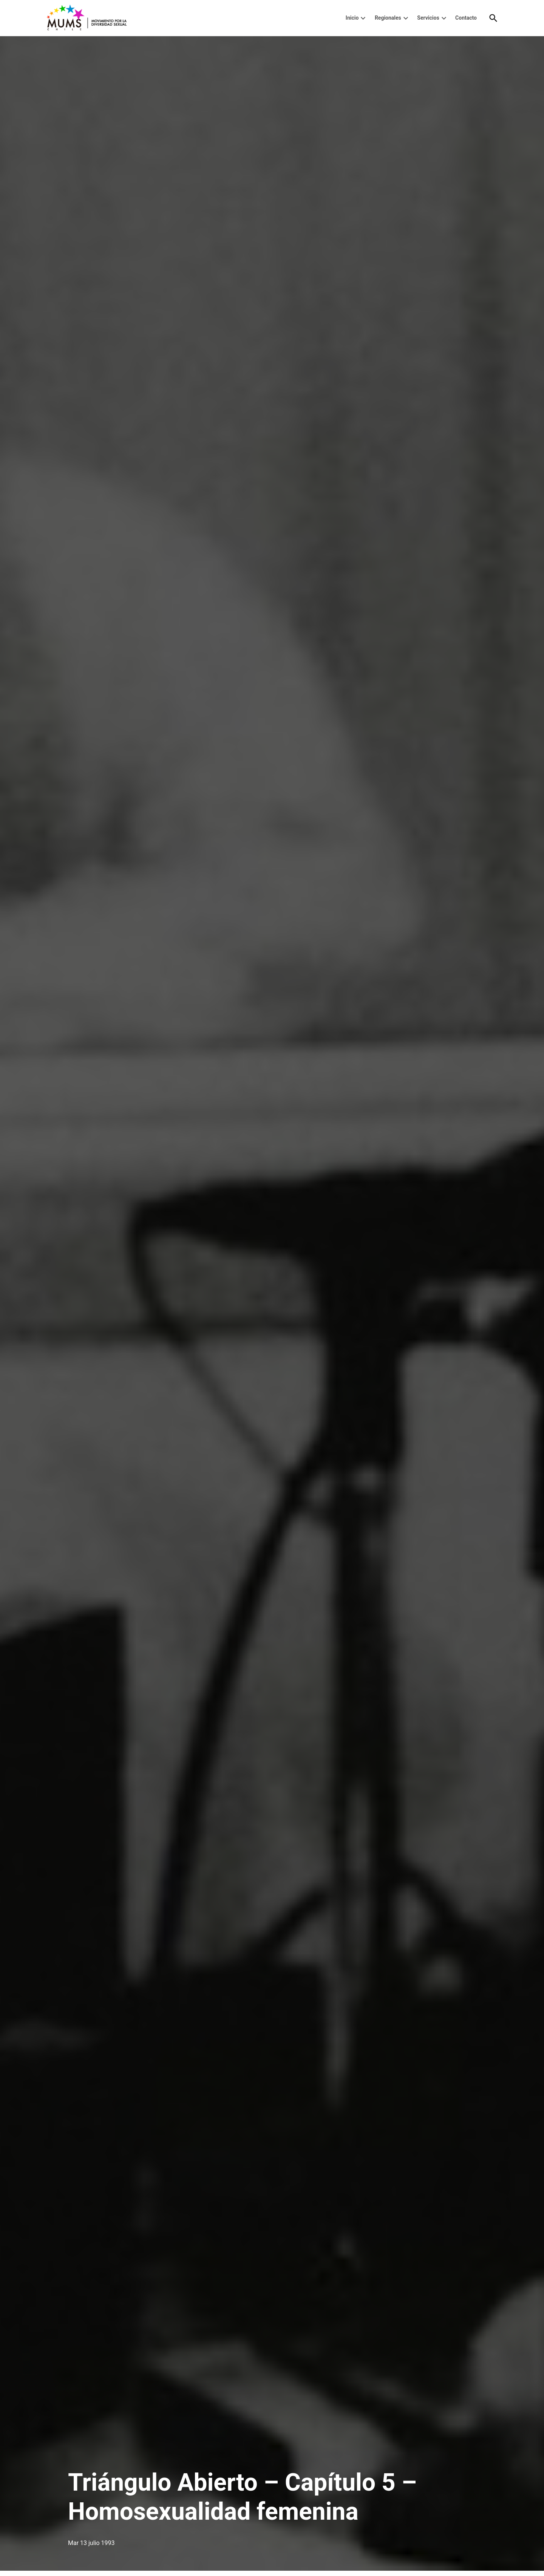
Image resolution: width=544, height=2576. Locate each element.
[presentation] (363, 18)
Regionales (388, 18)
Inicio (352, 18)
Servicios (428, 18)
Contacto (466, 18)
